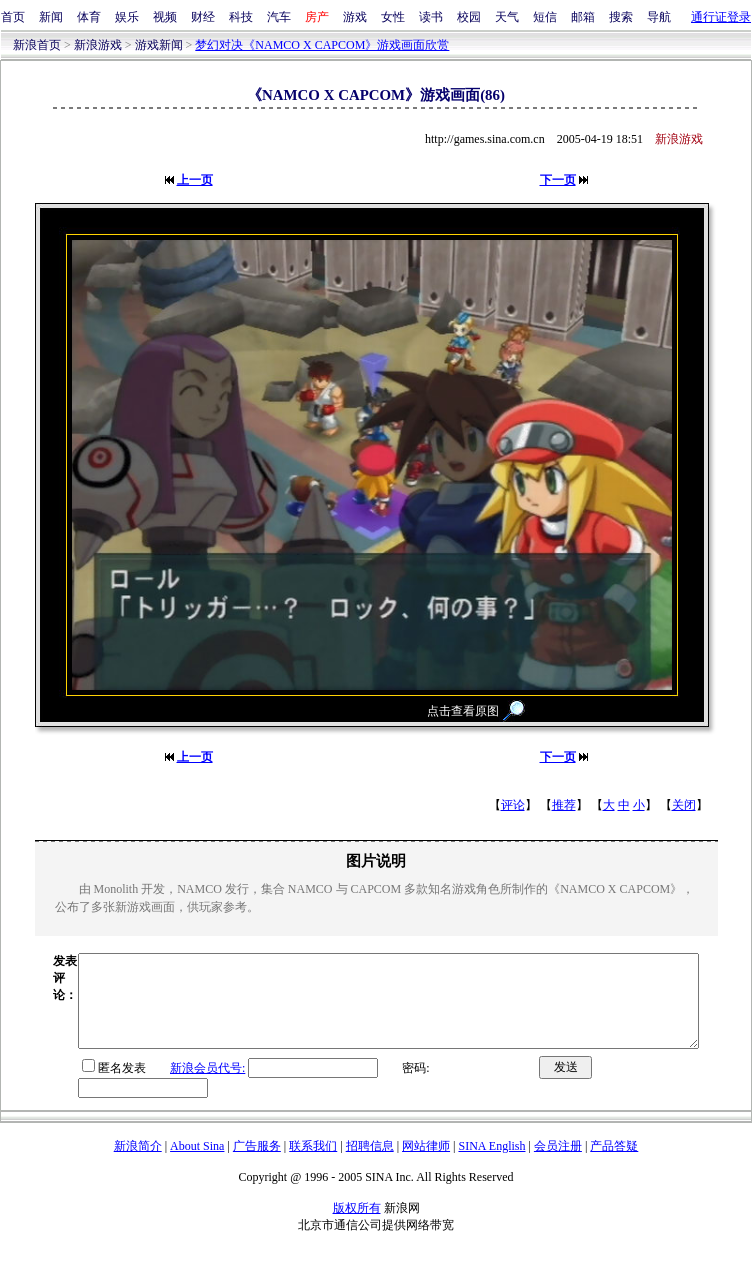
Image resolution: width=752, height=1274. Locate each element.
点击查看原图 (463, 711)
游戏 (355, 17)
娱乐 (127, 17)
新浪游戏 (98, 45)
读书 (431, 17)
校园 (469, 17)
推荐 (564, 805)
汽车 (279, 17)
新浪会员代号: (170, 1086)
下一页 (558, 180)
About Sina (197, 1164)
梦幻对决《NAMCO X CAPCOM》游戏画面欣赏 (322, 45)
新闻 (51, 17)
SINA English (491, 1164)
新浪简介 (138, 1164)
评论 (513, 805)
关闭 (684, 805)
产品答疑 (614, 1164)
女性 (393, 17)
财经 (203, 17)
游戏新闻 (159, 45)
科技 (241, 17)
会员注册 (558, 1164)
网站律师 (426, 1164)
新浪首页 (37, 45)
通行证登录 (721, 17)
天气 (507, 17)
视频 (165, 17)
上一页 (195, 180)
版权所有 (357, 1226)
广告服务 (257, 1164)
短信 (545, 17)
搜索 (621, 17)
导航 (659, 17)
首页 (13, 17)
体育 (89, 17)
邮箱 (583, 17)
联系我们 (313, 1164)
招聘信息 (370, 1164)
